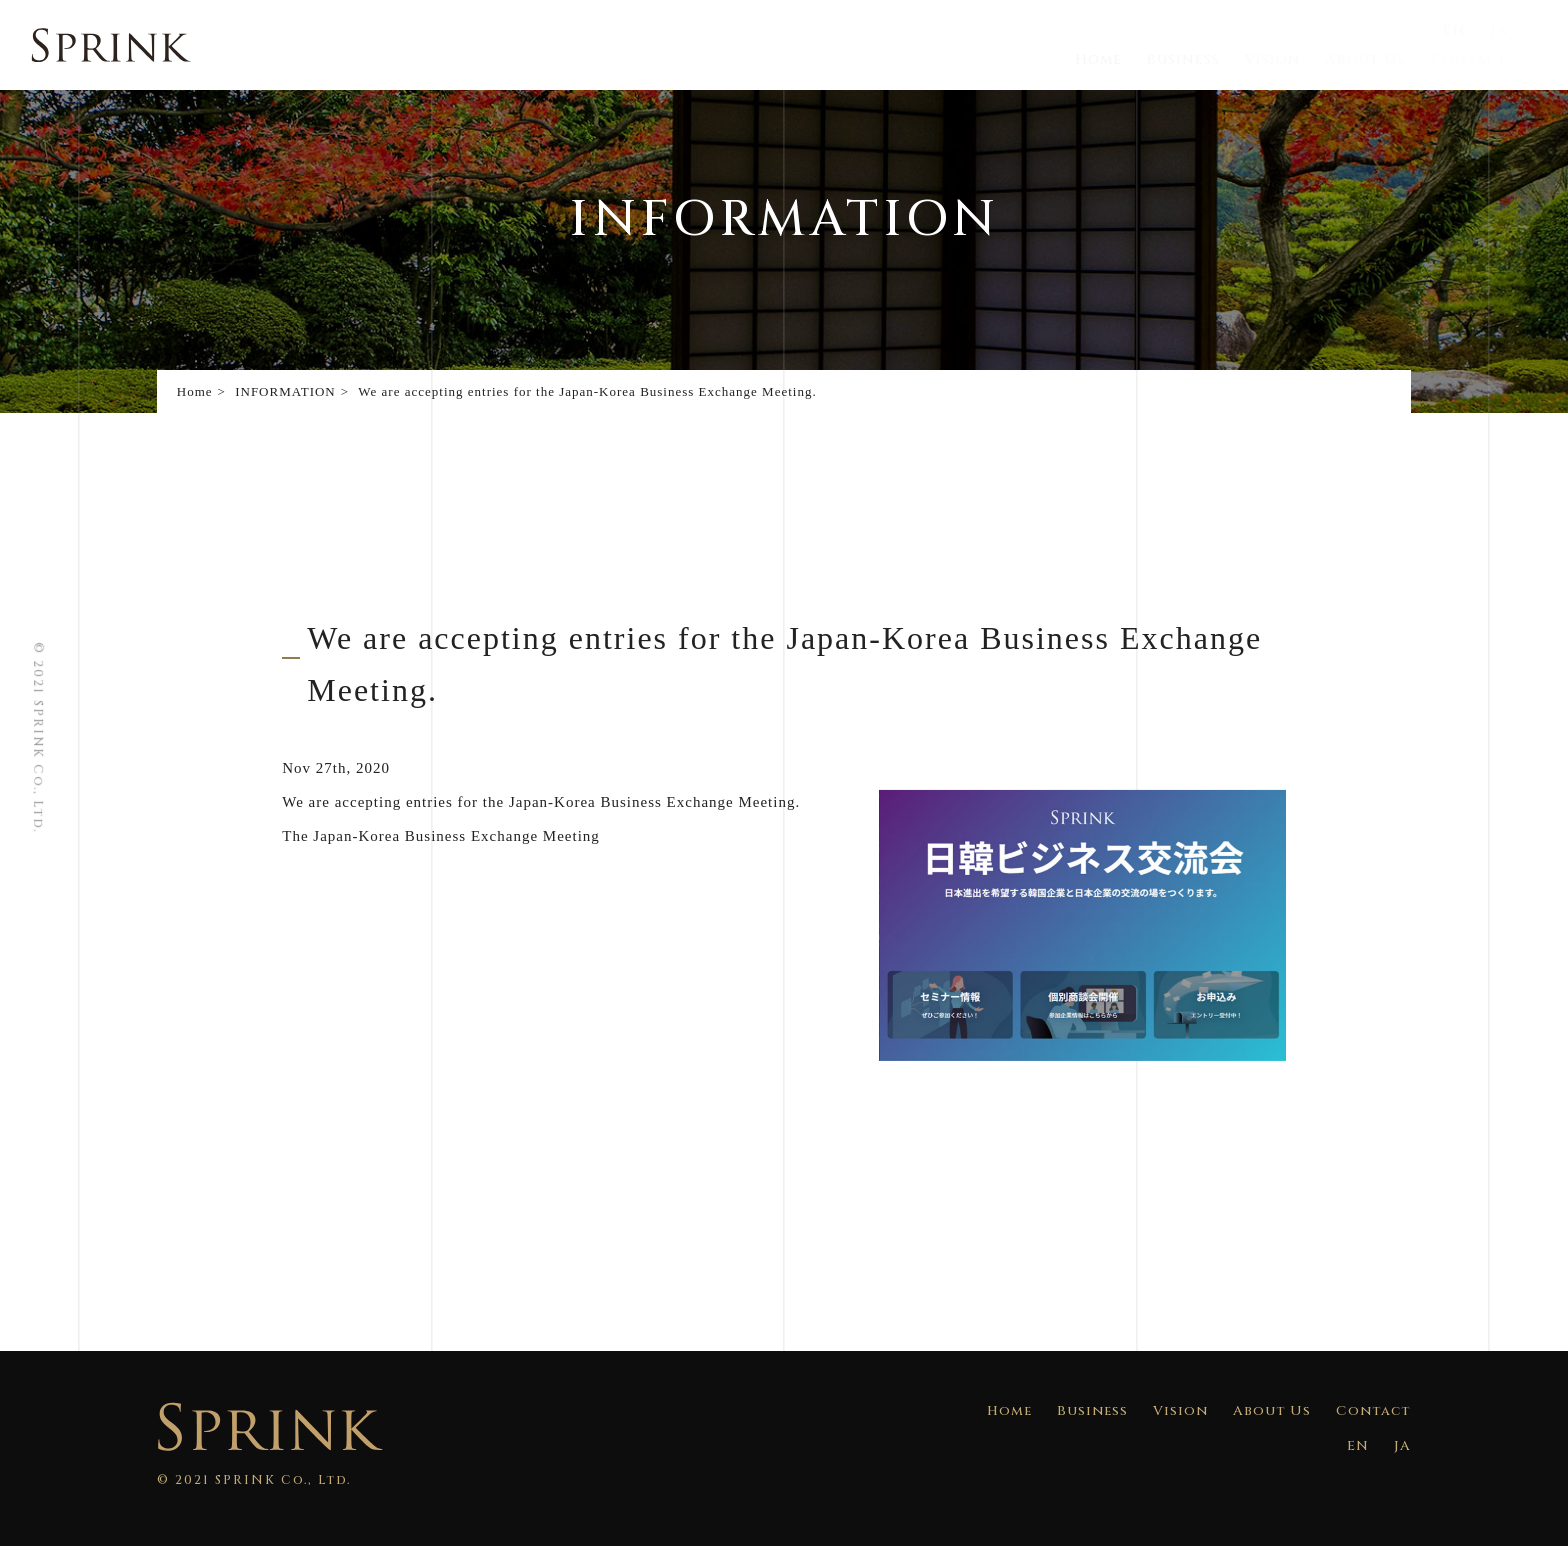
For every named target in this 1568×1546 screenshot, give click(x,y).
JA (1517, 30)
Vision (1297, 59)
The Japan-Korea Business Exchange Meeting (441, 836)
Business (1211, 59)
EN (1474, 30)
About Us (1386, 59)
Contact (1487, 59)
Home (1127, 59)
